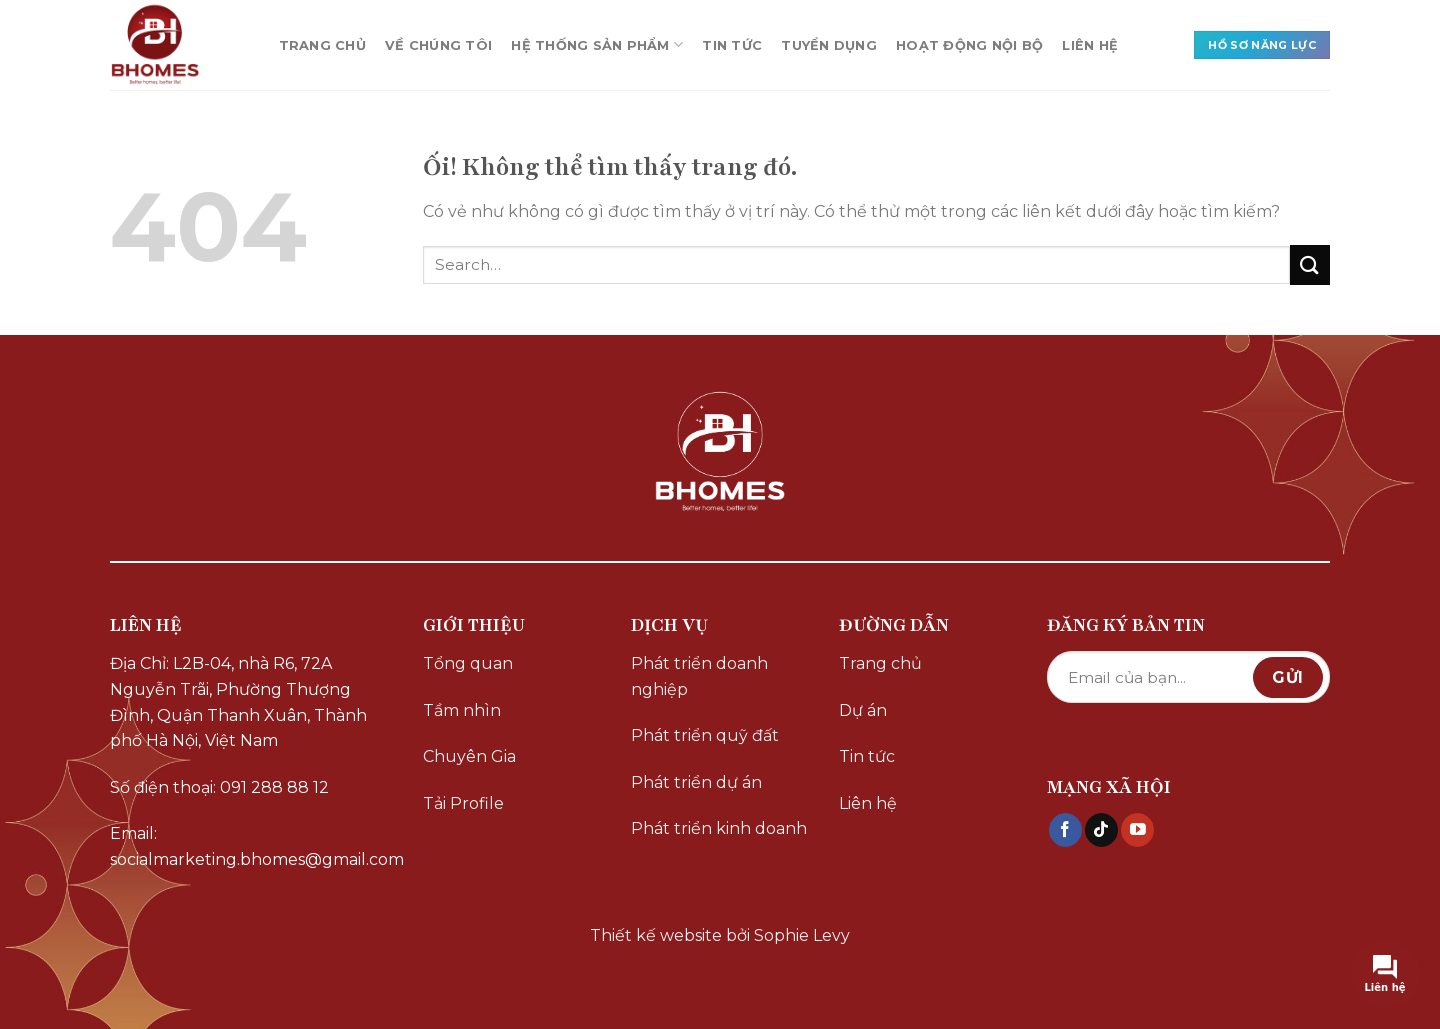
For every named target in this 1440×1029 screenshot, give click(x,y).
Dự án (863, 710)
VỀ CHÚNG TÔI (438, 45)
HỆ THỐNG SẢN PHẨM (597, 44)
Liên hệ (868, 803)
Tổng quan (468, 663)
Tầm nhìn (462, 710)
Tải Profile (463, 803)
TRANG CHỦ (322, 45)
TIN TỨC (732, 45)
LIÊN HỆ (1090, 45)
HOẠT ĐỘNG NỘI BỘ (969, 45)
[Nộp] (1310, 264)
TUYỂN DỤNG (829, 45)
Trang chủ (880, 663)
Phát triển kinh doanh (719, 828)
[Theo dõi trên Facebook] (1065, 830)
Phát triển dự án (696, 782)
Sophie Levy (802, 935)
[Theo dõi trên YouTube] (1137, 830)
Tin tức (867, 756)
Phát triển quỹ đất (705, 735)
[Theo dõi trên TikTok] (1101, 830)
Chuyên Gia (469, 756)
